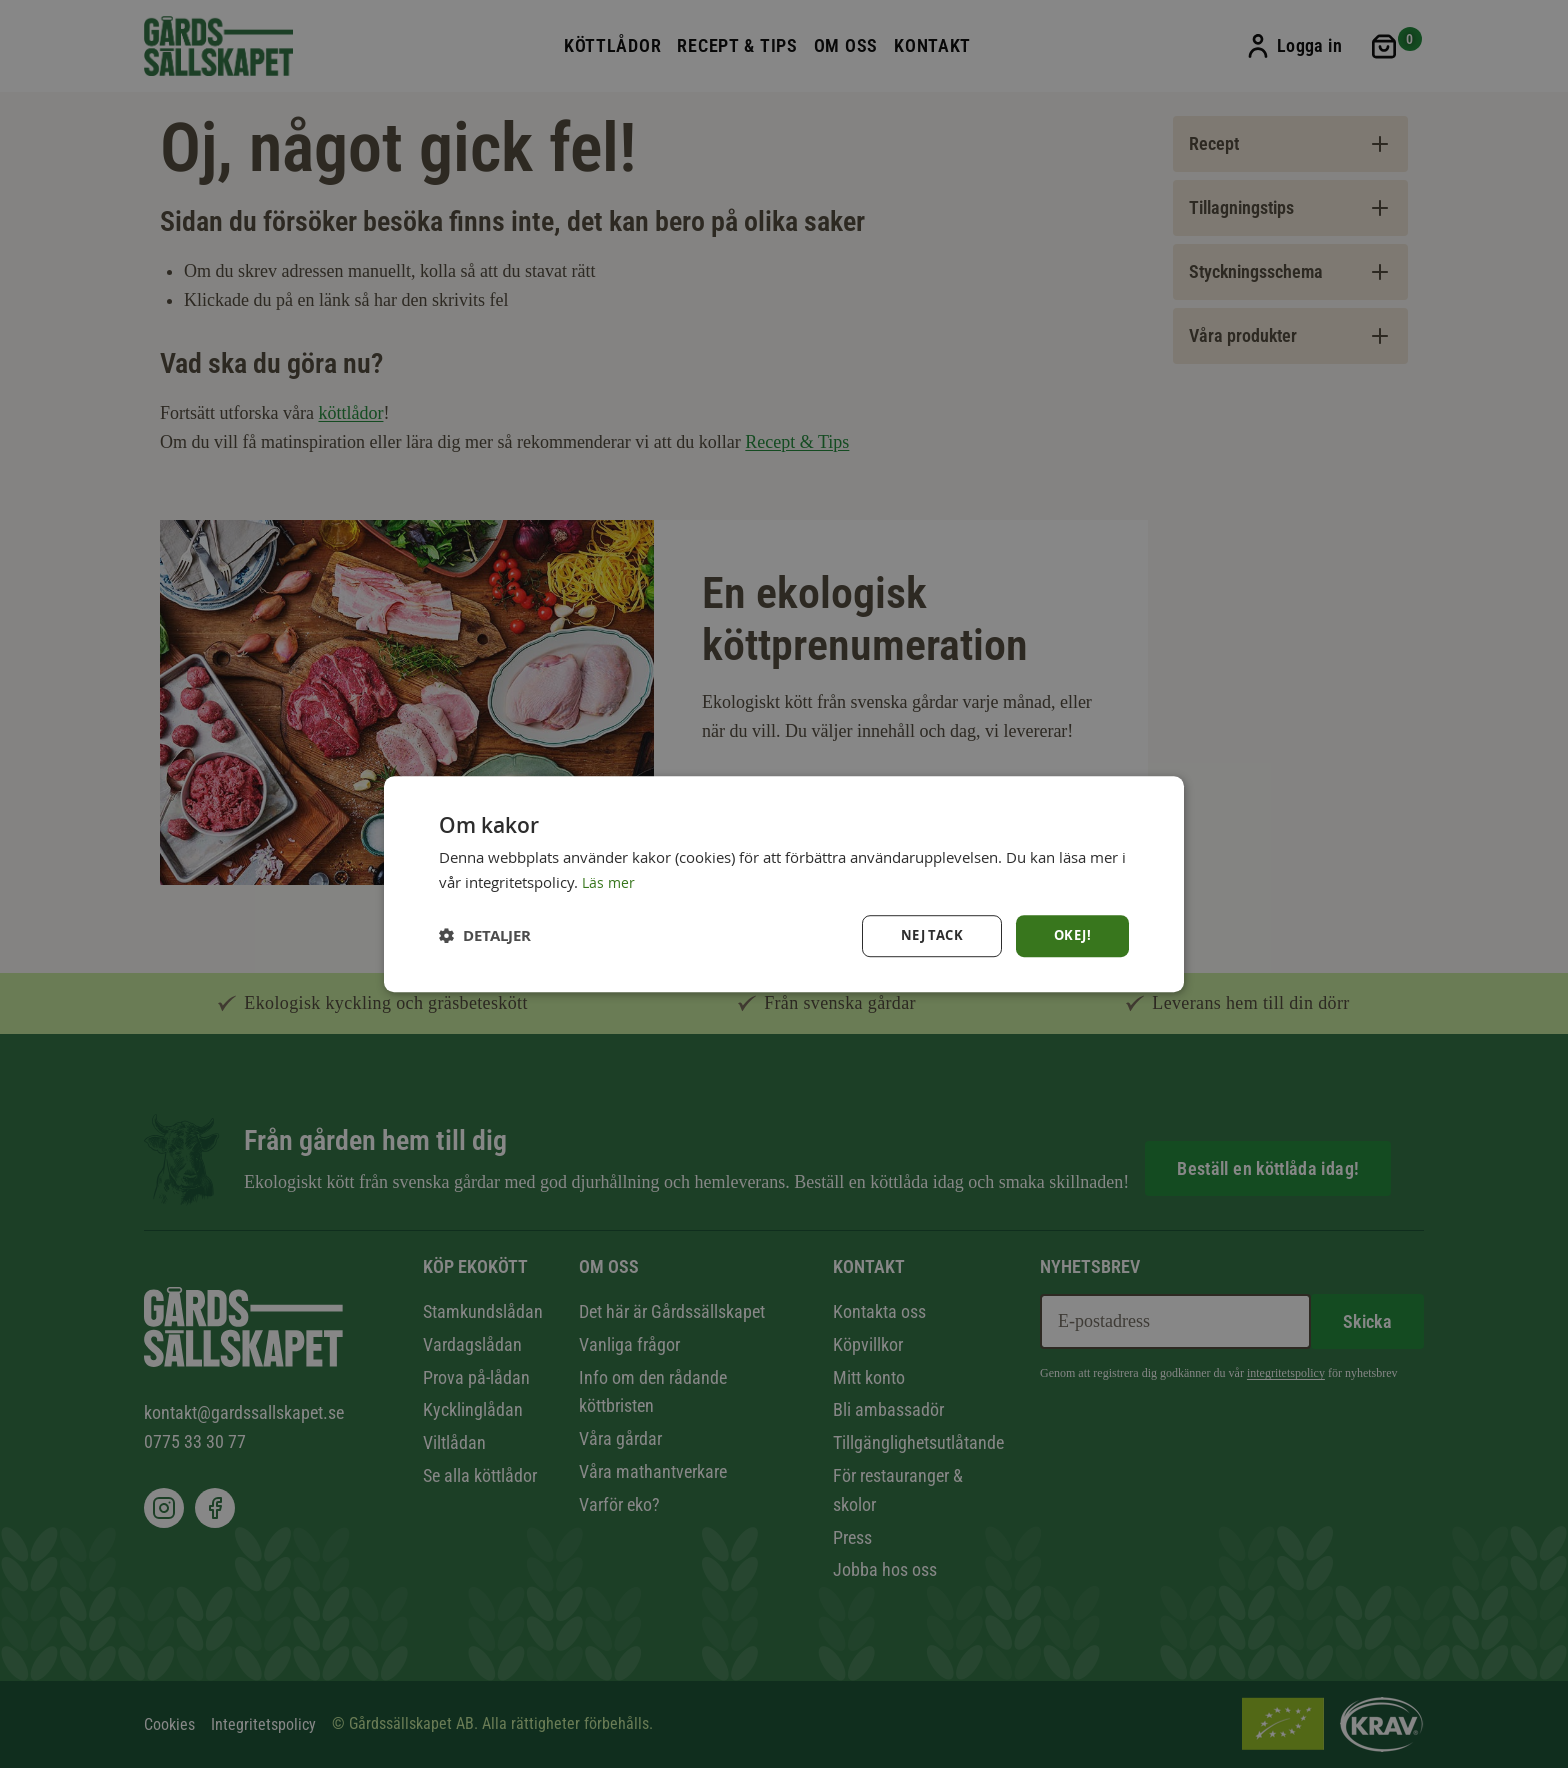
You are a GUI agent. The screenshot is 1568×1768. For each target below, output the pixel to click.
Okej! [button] (1071, 935)
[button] (485, 935)
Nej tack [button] (926, 935)
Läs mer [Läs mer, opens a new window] (609, 881)
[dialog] (784, 884)
